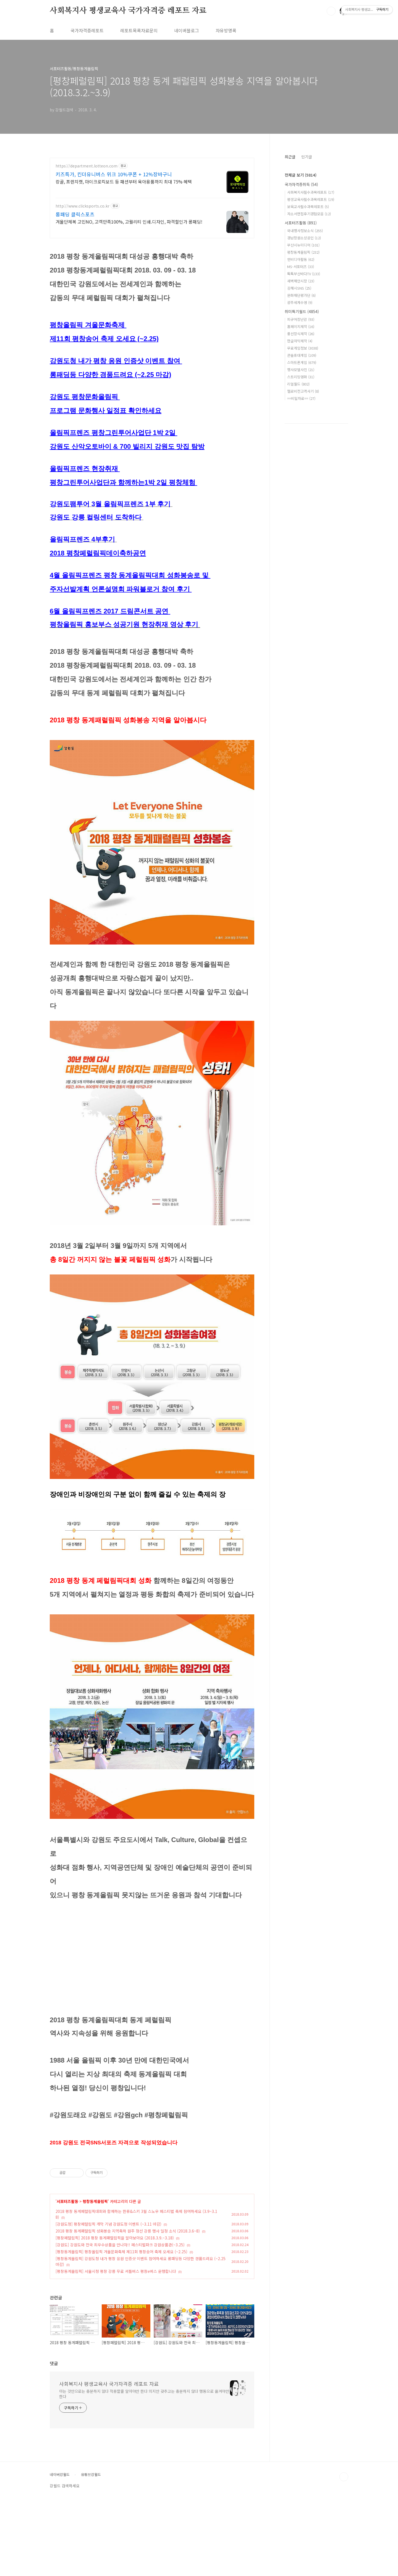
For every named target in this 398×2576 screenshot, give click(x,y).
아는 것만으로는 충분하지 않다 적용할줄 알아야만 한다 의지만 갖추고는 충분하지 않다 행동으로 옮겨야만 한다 (144, 2471)
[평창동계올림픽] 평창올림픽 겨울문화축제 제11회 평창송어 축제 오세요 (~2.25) (121, 2329)
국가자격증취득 (301, 184)
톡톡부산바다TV (303, 273)
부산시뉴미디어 (303, 245)
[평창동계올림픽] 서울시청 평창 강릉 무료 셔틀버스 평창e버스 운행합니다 (116, 2348)
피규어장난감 (300, 319)
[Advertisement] (152, 2192)
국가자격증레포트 (87, 30)
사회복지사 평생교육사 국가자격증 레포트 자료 (128, 11)
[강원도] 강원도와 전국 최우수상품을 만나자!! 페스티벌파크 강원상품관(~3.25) (120, 2322)
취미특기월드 (302, 311)
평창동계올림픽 (95, 2278)
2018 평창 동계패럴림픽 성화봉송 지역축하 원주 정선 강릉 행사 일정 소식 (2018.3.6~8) (128, 2308)
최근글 (290, 156)
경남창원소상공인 (304, 237)
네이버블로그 (186, 30)
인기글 (306, 156)
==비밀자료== (301, 398)
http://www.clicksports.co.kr (82, 206)
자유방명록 (226, 30)
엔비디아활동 (300, 259)
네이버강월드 (60, 2552)
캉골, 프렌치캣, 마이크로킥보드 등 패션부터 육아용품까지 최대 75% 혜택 (124, 181)
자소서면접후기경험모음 (309, 213)
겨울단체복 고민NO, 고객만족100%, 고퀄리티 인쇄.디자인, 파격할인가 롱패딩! (129, 221)
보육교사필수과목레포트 (308, 206)
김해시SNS (299, 288)
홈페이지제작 (300, 326)
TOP (343, 2554)
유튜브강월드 (91, 2552)
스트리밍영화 (300, 376)
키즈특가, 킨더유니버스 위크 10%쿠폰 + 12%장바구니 (114, 174)
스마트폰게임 (301, 362)
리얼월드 (298, 384)
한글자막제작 (299, 340)
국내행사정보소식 (305, 230)
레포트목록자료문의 (139, 30)
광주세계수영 (299, 302)
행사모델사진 (300, 369)
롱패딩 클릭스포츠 (75, 214)
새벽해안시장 (300, 281)
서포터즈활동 (67, 2278)
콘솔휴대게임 (301, 355)
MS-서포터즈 (300, 266)
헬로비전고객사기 (303, 391)
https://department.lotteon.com (86, 166)
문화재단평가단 (301, 295)
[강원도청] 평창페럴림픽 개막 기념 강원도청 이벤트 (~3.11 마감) (108, 2301)
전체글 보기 (300, 175)
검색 (331, 11)
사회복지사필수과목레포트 (310, 192)
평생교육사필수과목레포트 (310, 199)
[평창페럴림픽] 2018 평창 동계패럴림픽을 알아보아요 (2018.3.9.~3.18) (115, 2315)
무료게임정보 (302, 348)
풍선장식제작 (300, 333)
